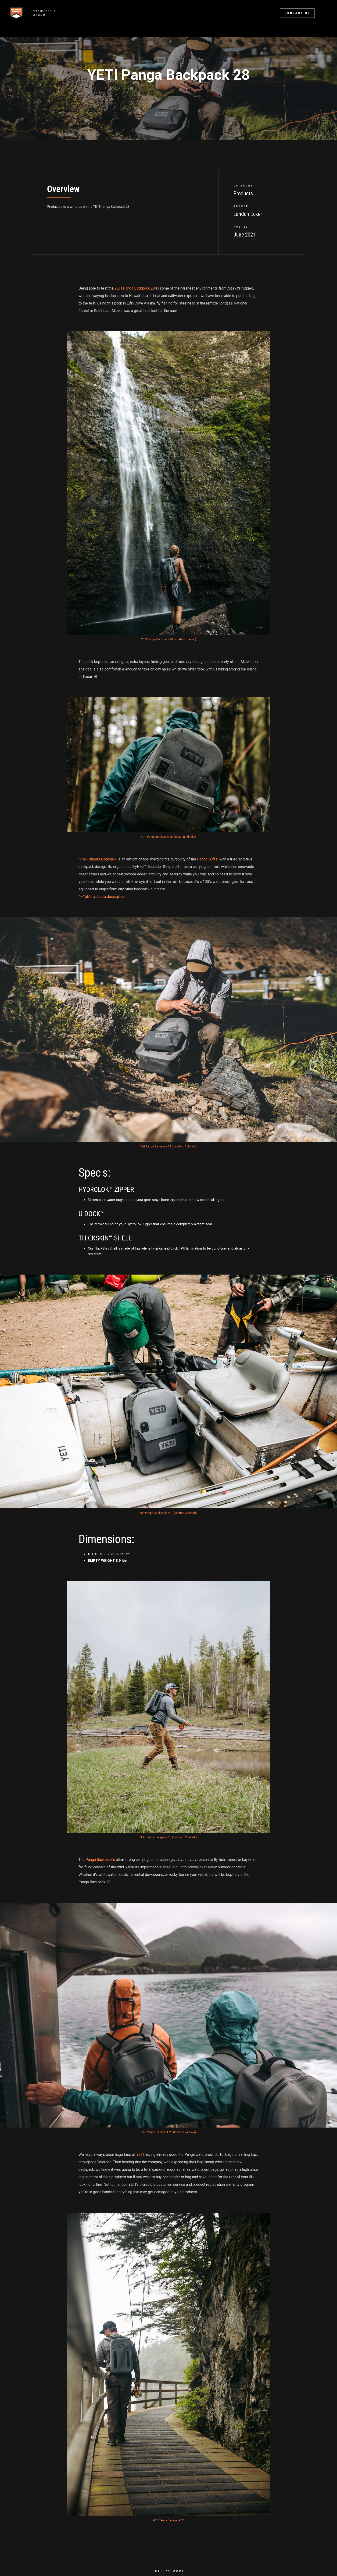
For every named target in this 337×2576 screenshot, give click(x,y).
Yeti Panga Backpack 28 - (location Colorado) (168, 1513)
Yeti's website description (104, 896)
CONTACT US (297, 13)
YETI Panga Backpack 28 (135, 288)
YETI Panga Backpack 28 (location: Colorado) (168, 1837)
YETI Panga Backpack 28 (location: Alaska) (168, 836)
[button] (324, 13)
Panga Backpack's (100, 1859)
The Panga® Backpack (98, 859)
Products (243, 193)
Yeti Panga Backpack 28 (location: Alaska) (168, 2132)
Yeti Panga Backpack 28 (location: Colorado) (168, 1146)
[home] (30, 13)
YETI (140, 2154)
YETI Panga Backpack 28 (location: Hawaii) (168, 639)
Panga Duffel (208, 859)
